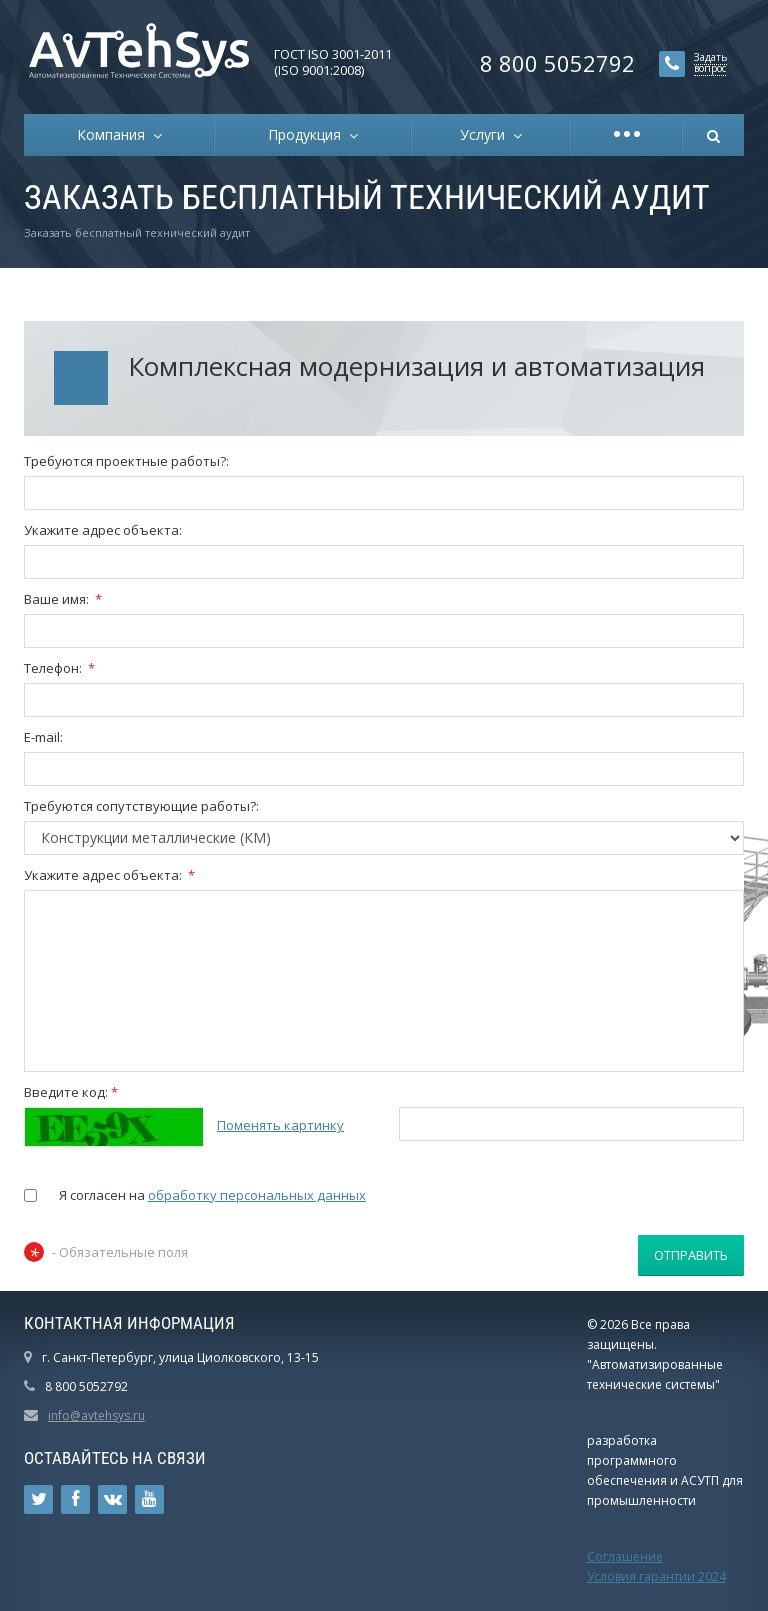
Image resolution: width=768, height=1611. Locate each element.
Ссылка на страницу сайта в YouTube (149, 1499)
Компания (115, 134)
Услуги (486, 134)
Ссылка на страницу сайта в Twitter (39, 1499)
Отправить (691, 1255)
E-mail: (43, 737)
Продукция (308, 134)
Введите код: (71, 1092)
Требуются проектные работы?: (126, 461)
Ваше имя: (63, 599)
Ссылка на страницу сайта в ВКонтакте (113, 1499)
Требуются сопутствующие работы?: (141, 806)
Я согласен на (212, 1195)
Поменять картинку (280, 1125)
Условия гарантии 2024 (656, 1576)
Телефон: (59, 668)
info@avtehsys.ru (96, 1415)
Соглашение (625, 1556)
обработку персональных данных (257, 1195)
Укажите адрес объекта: (103, 530)
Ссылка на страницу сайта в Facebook (75, 1499)
